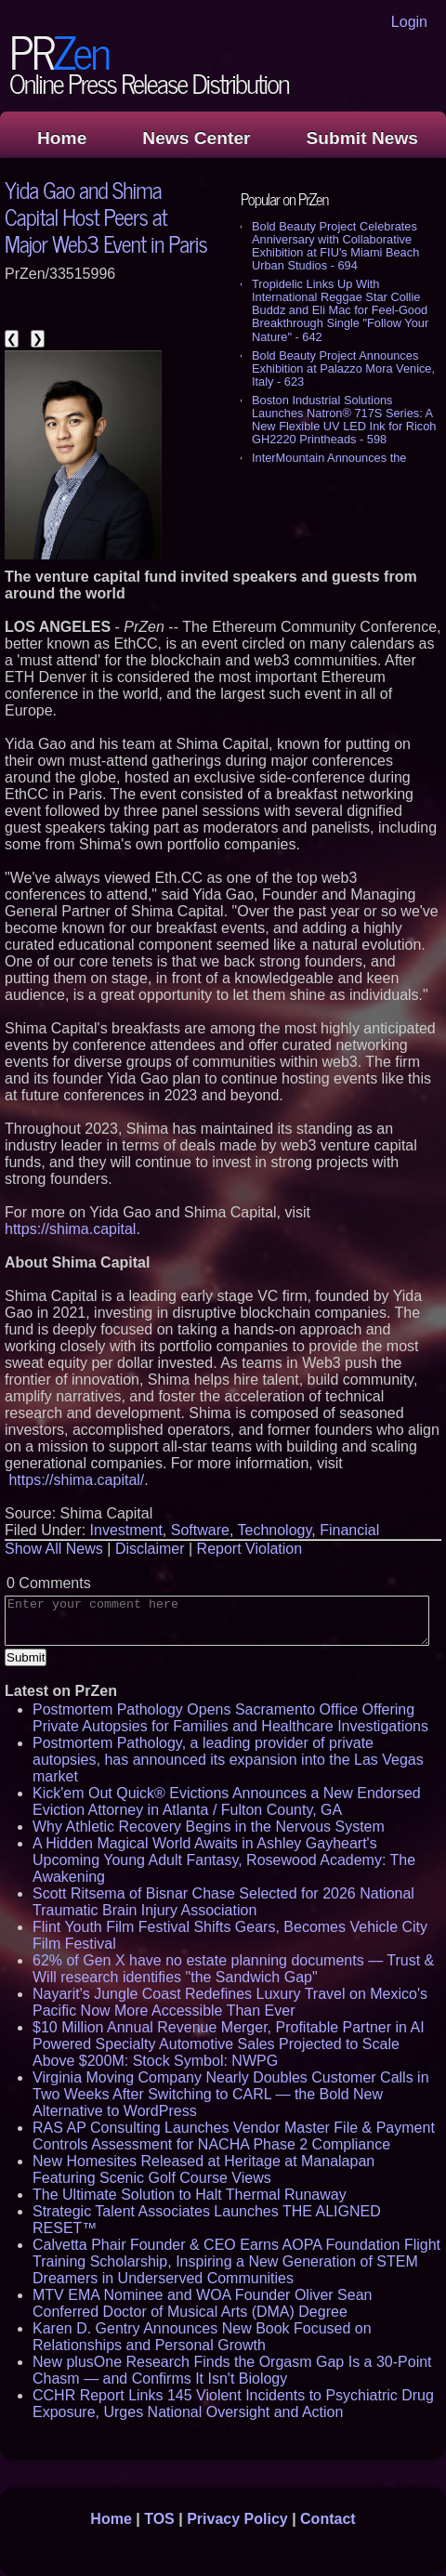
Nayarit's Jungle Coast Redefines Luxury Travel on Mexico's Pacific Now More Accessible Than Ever (230, 2002)
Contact (328, 2519)
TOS (159, 2519)
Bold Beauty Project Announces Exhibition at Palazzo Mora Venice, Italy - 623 (343, 368)
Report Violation (250, 1549)
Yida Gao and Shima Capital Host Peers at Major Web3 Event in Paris (106, 216)
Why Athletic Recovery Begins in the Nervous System (209, 1826)
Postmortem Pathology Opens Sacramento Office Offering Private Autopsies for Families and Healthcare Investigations (230, 1718)
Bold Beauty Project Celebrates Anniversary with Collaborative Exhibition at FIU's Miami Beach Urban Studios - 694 (335, 245)
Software (200, 1530)
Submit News (362, 138)
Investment (126, 1530)
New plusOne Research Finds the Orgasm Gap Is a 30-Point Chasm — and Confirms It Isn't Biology (232, 2370)
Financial (349, 1530)
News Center (196, 138)
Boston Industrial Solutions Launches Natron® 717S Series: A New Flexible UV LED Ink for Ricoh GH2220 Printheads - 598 (344, 419)
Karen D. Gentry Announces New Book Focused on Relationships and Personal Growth (202, 2336)
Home (61, 138)
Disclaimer (150, 1549)
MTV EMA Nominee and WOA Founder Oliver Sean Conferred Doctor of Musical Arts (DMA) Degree (202, 2303)
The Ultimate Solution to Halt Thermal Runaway (190, 2194)
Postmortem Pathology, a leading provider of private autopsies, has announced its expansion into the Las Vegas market (228, 1759)
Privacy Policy (237, 2519)
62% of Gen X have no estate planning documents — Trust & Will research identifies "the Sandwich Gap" (233, 1968)
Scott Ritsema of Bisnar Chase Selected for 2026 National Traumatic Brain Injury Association (223, 1902)
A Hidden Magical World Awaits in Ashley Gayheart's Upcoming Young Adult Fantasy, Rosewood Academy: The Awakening (224, 1860)
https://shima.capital (70, 1229)
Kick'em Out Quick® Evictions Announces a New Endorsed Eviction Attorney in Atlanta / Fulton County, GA (227, 1801)
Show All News (54, 1549)
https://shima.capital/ (76, 1480)
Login (409, 22)
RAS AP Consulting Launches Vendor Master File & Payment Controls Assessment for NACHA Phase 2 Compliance (234, 2136)
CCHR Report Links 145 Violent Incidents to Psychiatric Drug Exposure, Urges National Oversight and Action (233, 2403)
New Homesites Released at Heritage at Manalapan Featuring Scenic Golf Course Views (203, 2169)
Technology (275, 1530)
